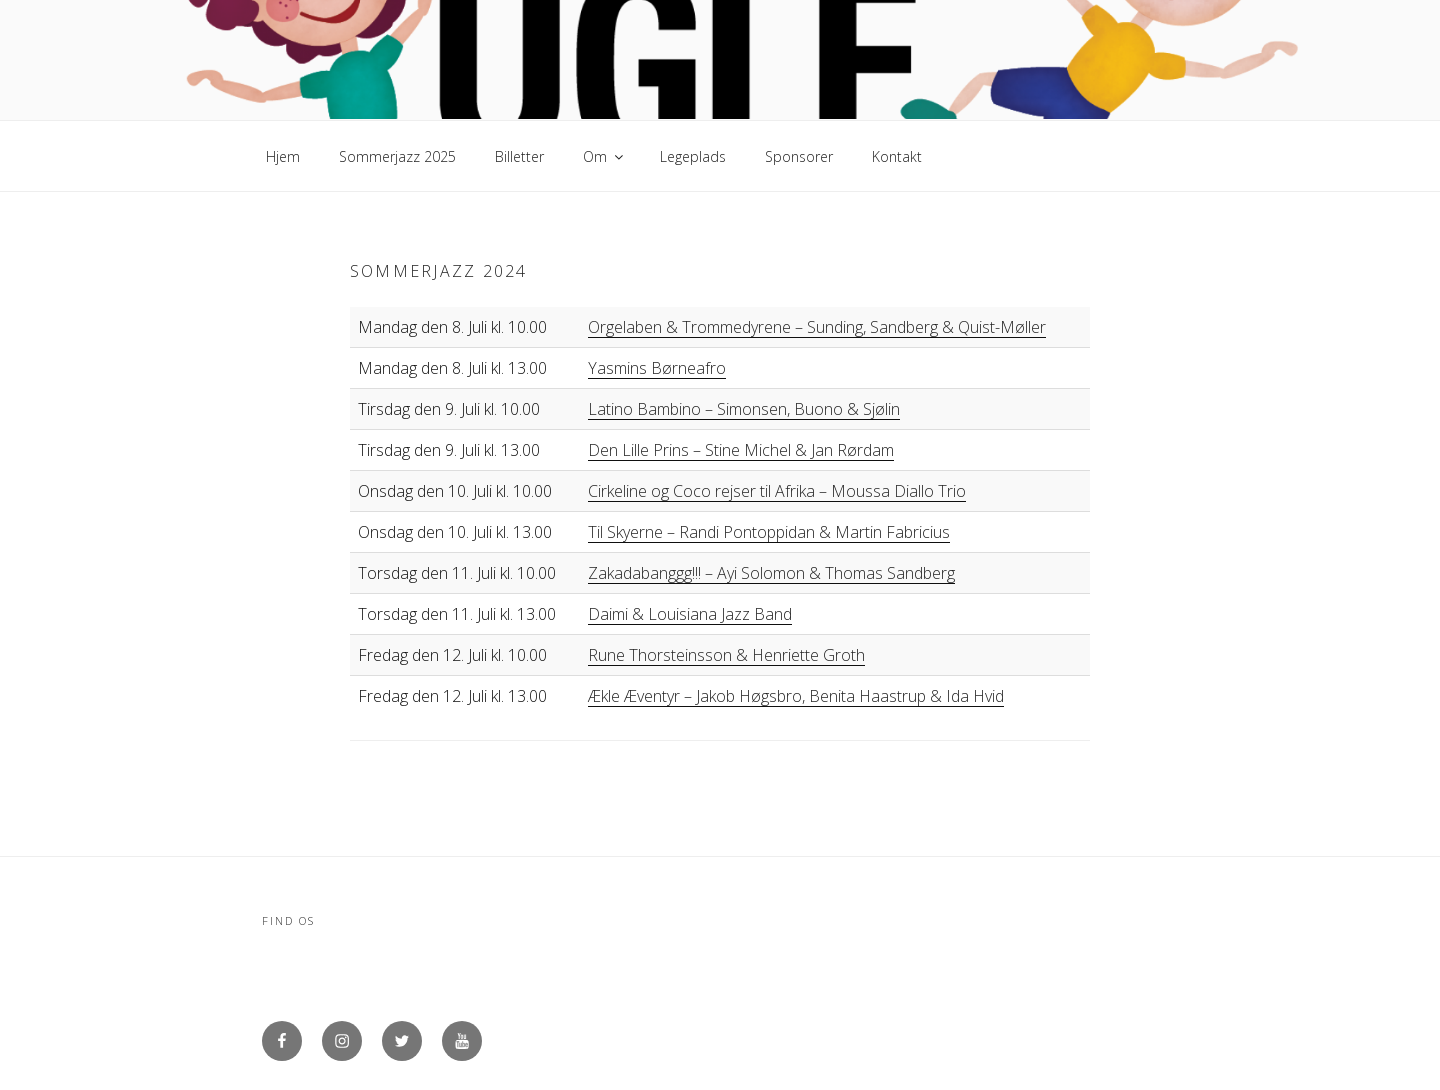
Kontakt (897, 156)
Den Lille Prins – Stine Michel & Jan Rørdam (741, 450)
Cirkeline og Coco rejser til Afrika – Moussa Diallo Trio (777, 491)
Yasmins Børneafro (657, 368)
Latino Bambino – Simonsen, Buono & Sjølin (744, 409)
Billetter (519, 156)
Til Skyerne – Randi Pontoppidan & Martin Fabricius (769, 532)
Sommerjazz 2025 (397, 156)
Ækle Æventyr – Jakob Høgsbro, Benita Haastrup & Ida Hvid (796, 696)
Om (604, 156)
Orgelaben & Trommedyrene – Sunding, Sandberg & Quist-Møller (817, 327)
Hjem (283, 156)
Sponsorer (799, 156)
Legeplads (693, 156)
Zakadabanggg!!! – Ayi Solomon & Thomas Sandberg (771, 573)
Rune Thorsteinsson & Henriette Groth (726, 655)
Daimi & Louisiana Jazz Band (690, 614)
